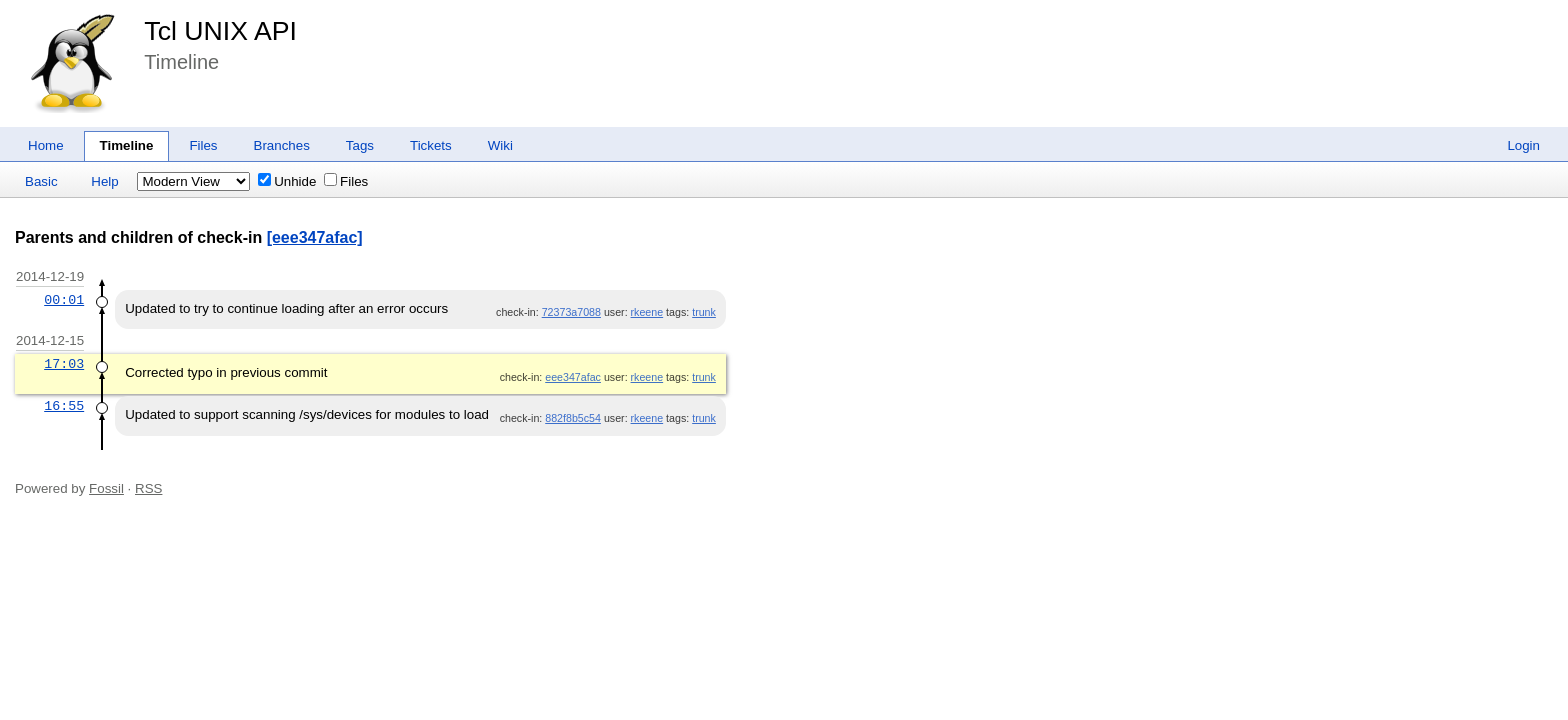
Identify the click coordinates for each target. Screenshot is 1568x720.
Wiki (500, 145)
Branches (282, 145)
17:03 (64, 364)
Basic (41, 181)
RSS (148, 488)
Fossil (106, 488)
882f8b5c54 (573, 418)
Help (104, 181)
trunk (704, 312)
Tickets (431, 145)
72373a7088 (571, 312)
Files (203, 145)
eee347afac (573, 377)
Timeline (127, 145)
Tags (360, 145)
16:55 (64, 406)
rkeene (647, 312)
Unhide (287, 181)
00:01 (64, 300)
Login (1523, 145)
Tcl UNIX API (220, 31)
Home (46, 145)
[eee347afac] (315, 237)
